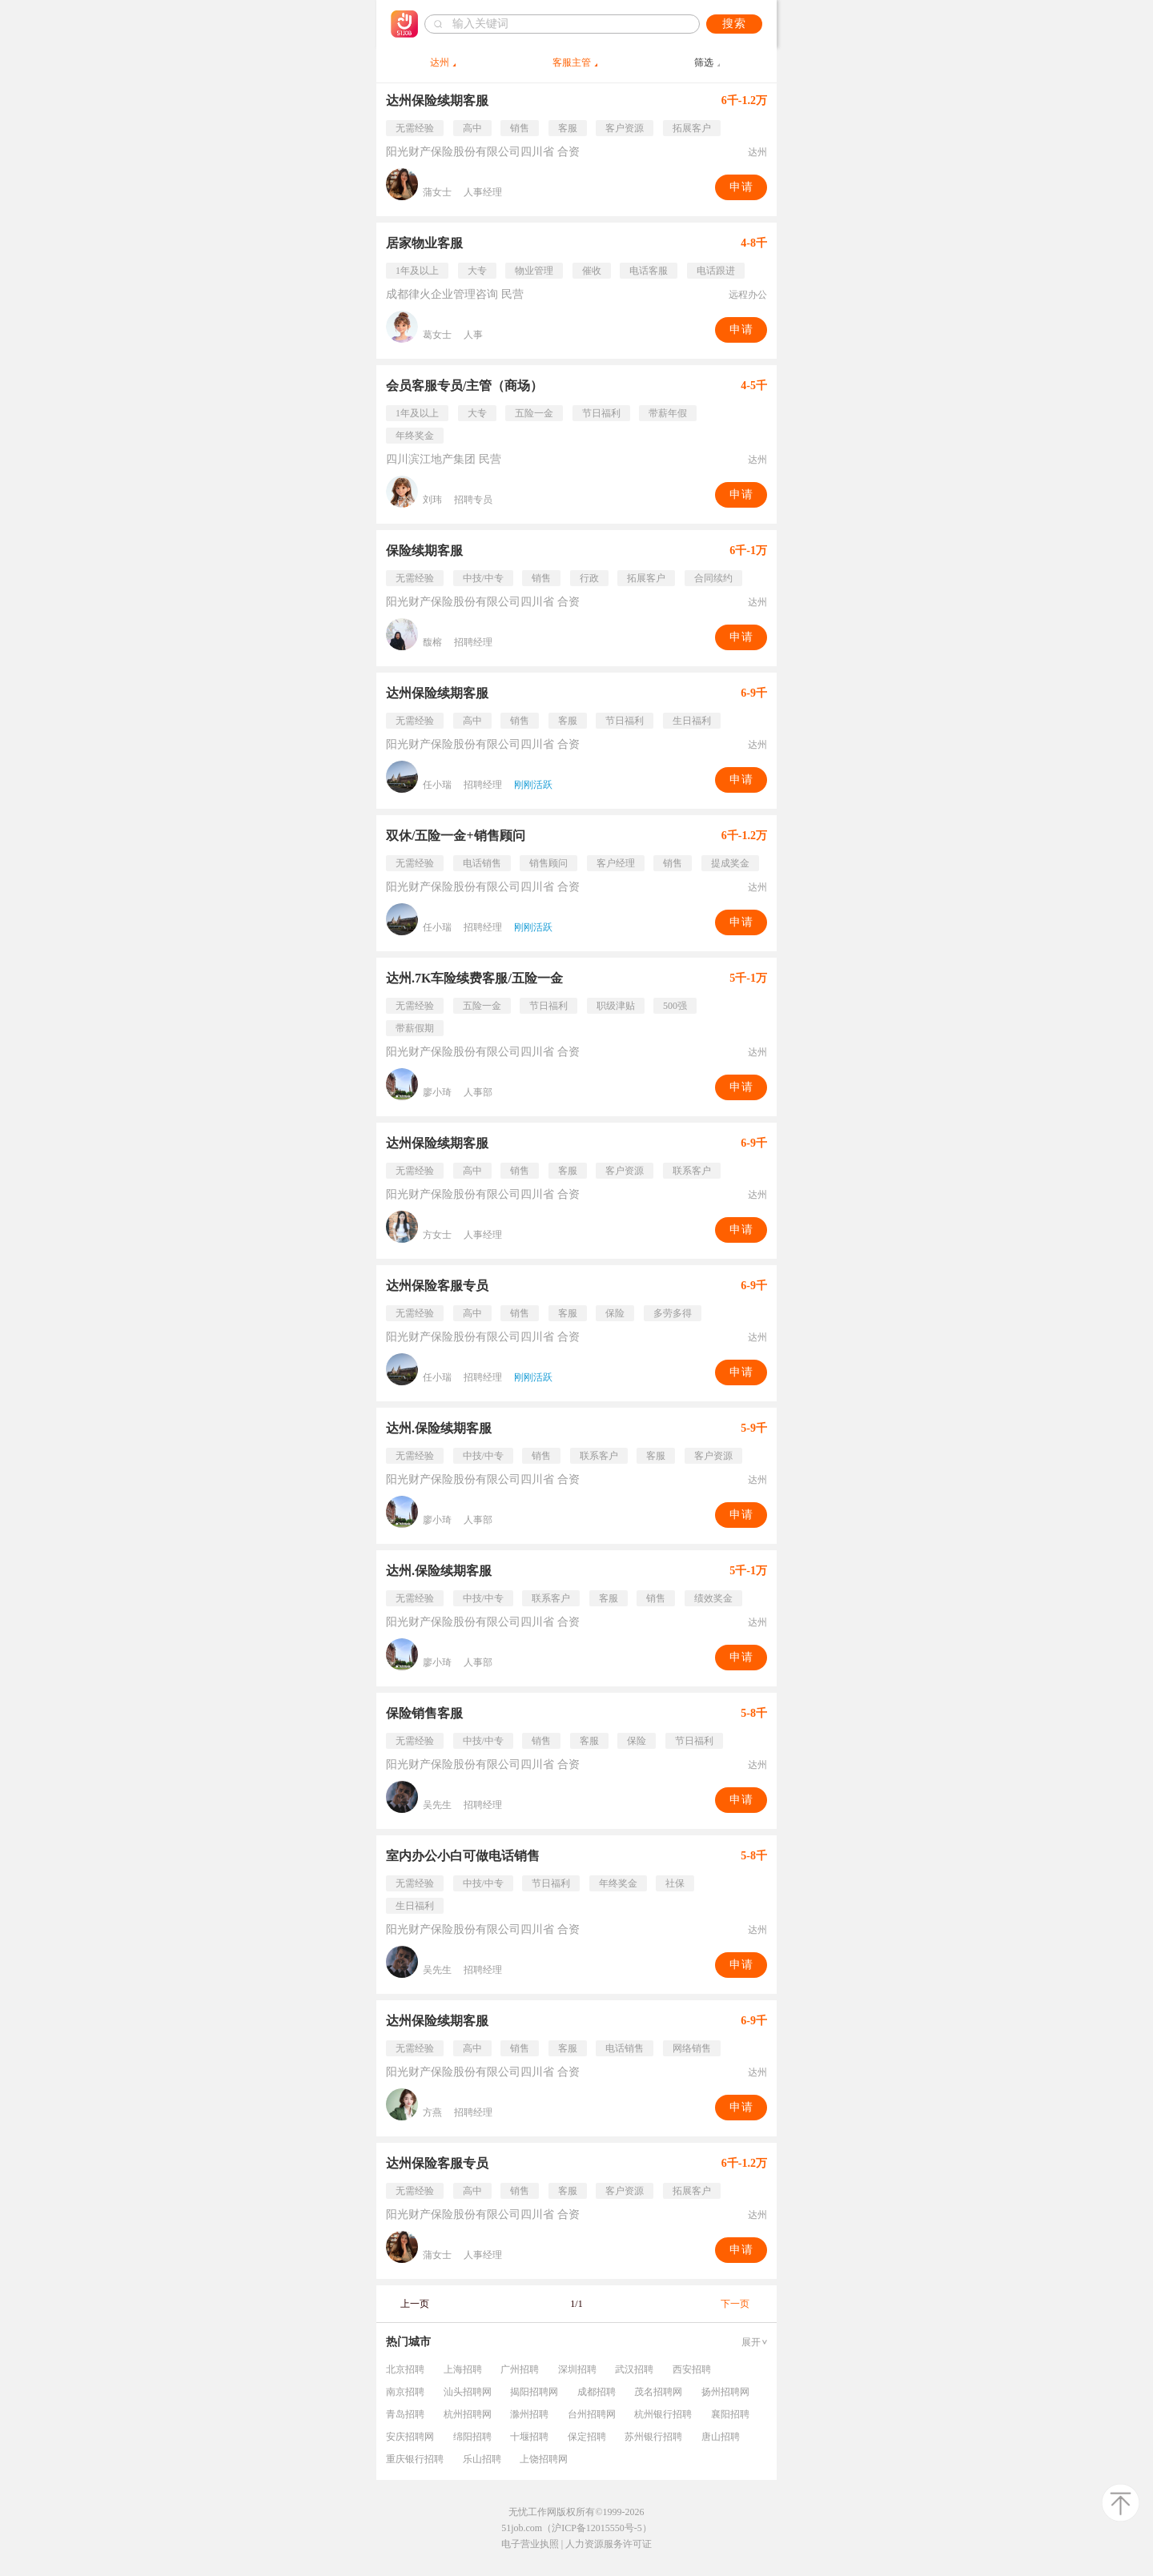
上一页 (414, 2303)
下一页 (735, 2303)
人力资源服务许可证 (608, 2544)
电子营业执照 (530, 2544)
